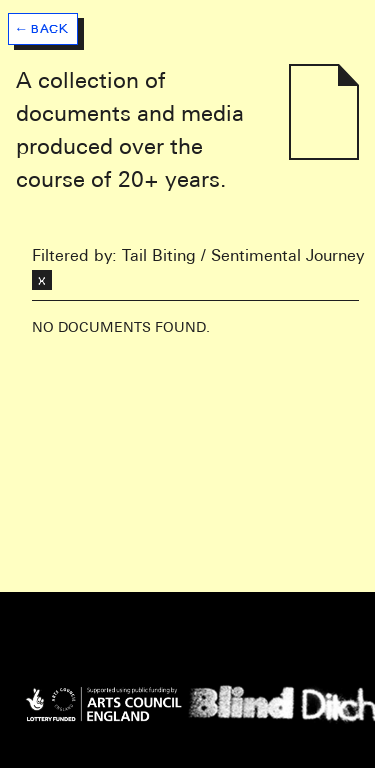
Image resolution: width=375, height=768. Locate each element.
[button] (43, 24)
